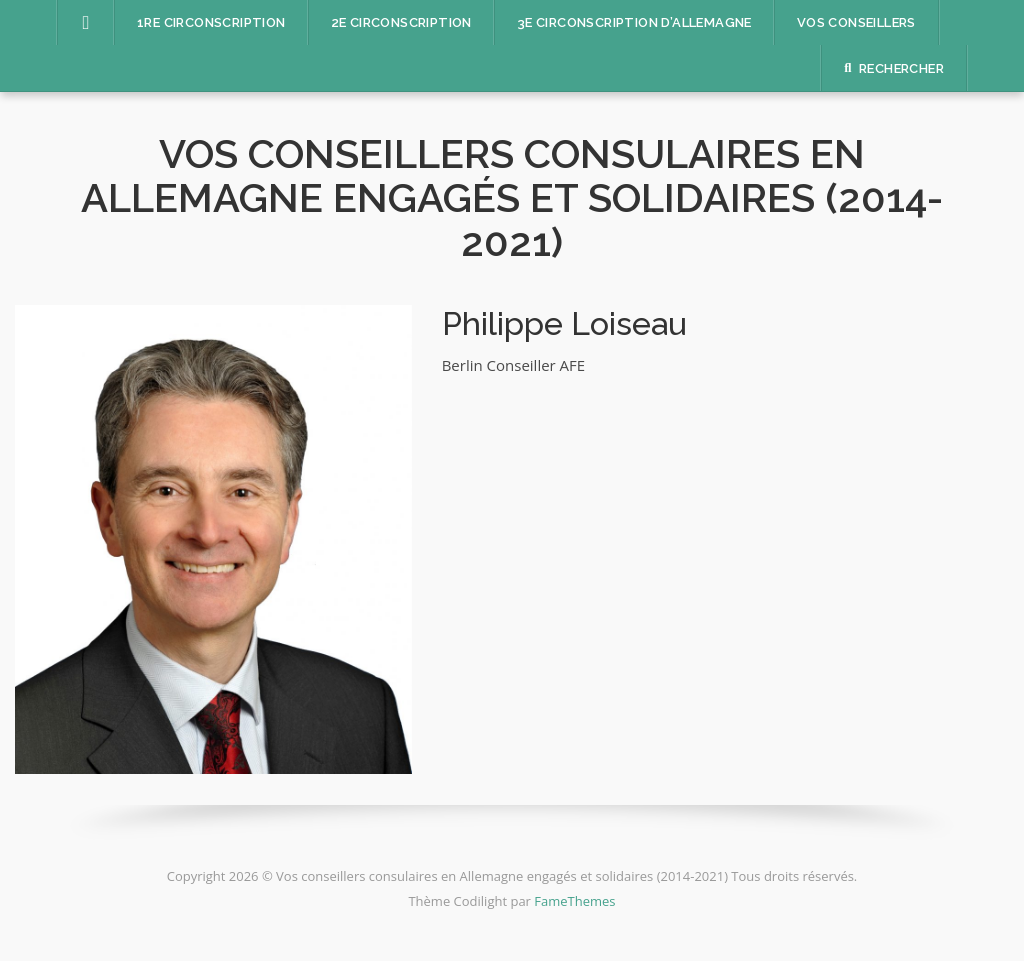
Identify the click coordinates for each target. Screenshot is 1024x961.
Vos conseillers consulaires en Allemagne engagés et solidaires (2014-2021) (512, 197)
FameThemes (574, 901)
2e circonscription (401, 22)
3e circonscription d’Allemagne (634, 22)
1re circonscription (211, 22)
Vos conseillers (856, 22)
